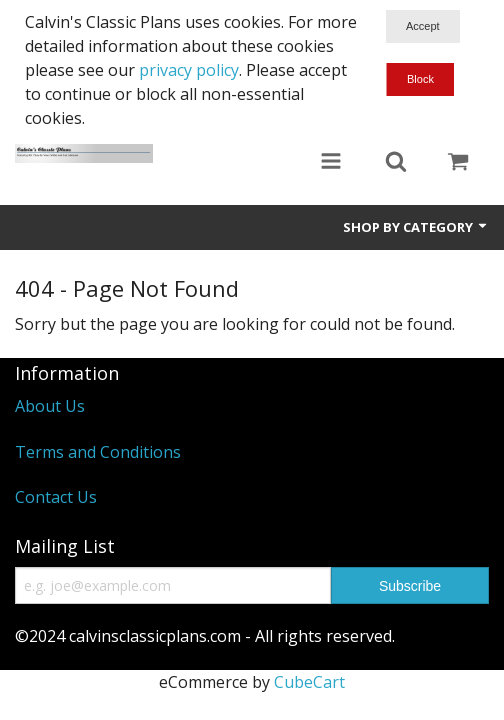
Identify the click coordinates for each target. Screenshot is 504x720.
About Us (50, 406)
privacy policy (189, 70)
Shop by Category (416, 227)
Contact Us (56, 497)
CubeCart (309, 682)
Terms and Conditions (98, 452)
